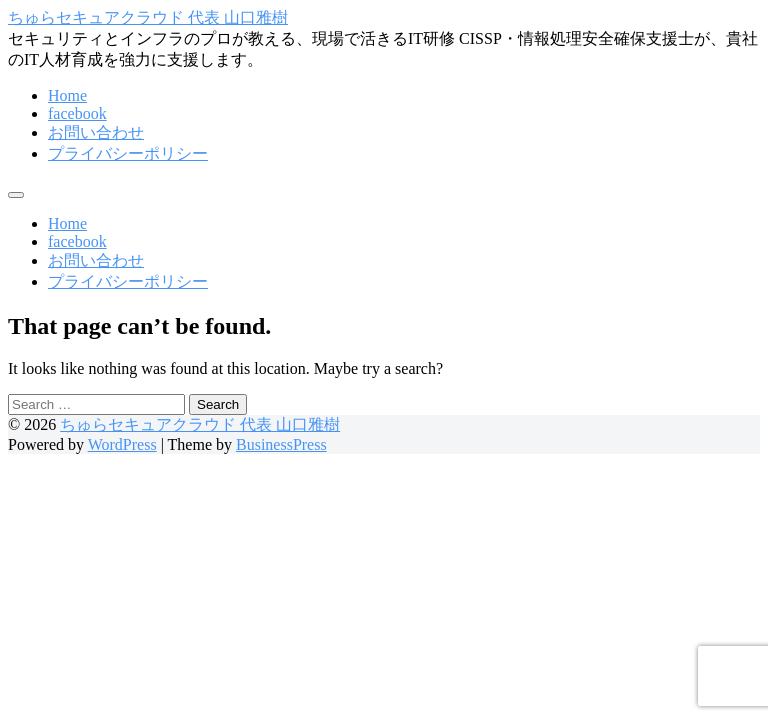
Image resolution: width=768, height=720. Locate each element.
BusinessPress (281, 444)
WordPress (122, 444)
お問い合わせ (96, 132)
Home (67, 95)
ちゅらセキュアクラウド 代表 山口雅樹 (148, 17)
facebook (77, 113)
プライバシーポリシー (128, 153)
